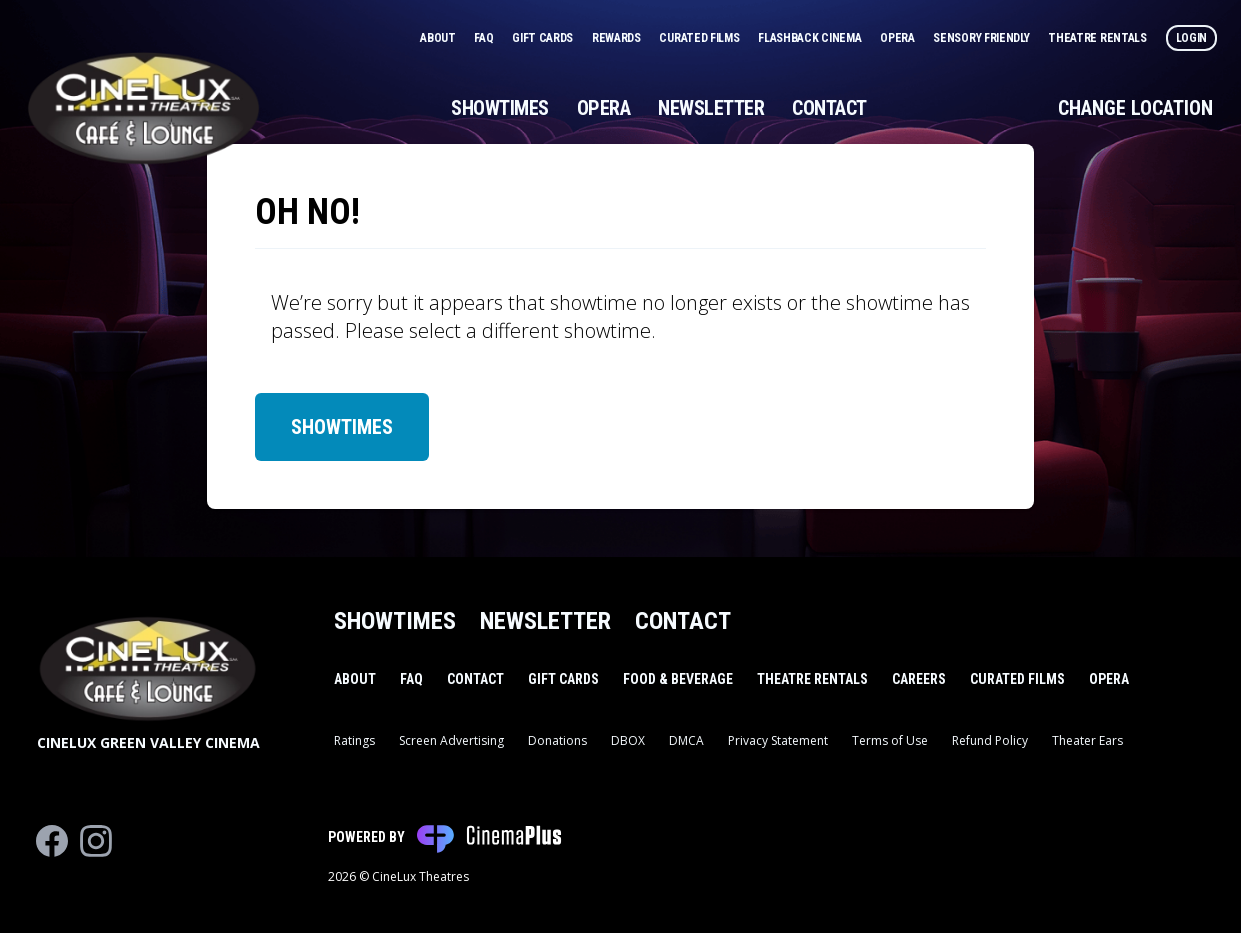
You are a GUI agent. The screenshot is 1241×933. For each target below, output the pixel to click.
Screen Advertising (451, 740)
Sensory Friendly (982, 38)
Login (1192, 38)
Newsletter (711, 108)
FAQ (485, 38)
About (439, 38)
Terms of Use (890, 740)
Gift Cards (544, 38)
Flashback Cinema (811, 38)
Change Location (1135, 108)
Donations (557, 740)
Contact (829, 108)
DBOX (628, 740)
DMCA (686, 740)
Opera (898, 38)
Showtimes (500, 108)
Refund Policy (990, 740)
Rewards (618, 38)
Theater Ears (1087, 740)
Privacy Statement (778, 740)
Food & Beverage (678, 679)
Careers (919, 679)
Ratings (354, 740)
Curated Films (700, 38)
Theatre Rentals (1098, 38)
